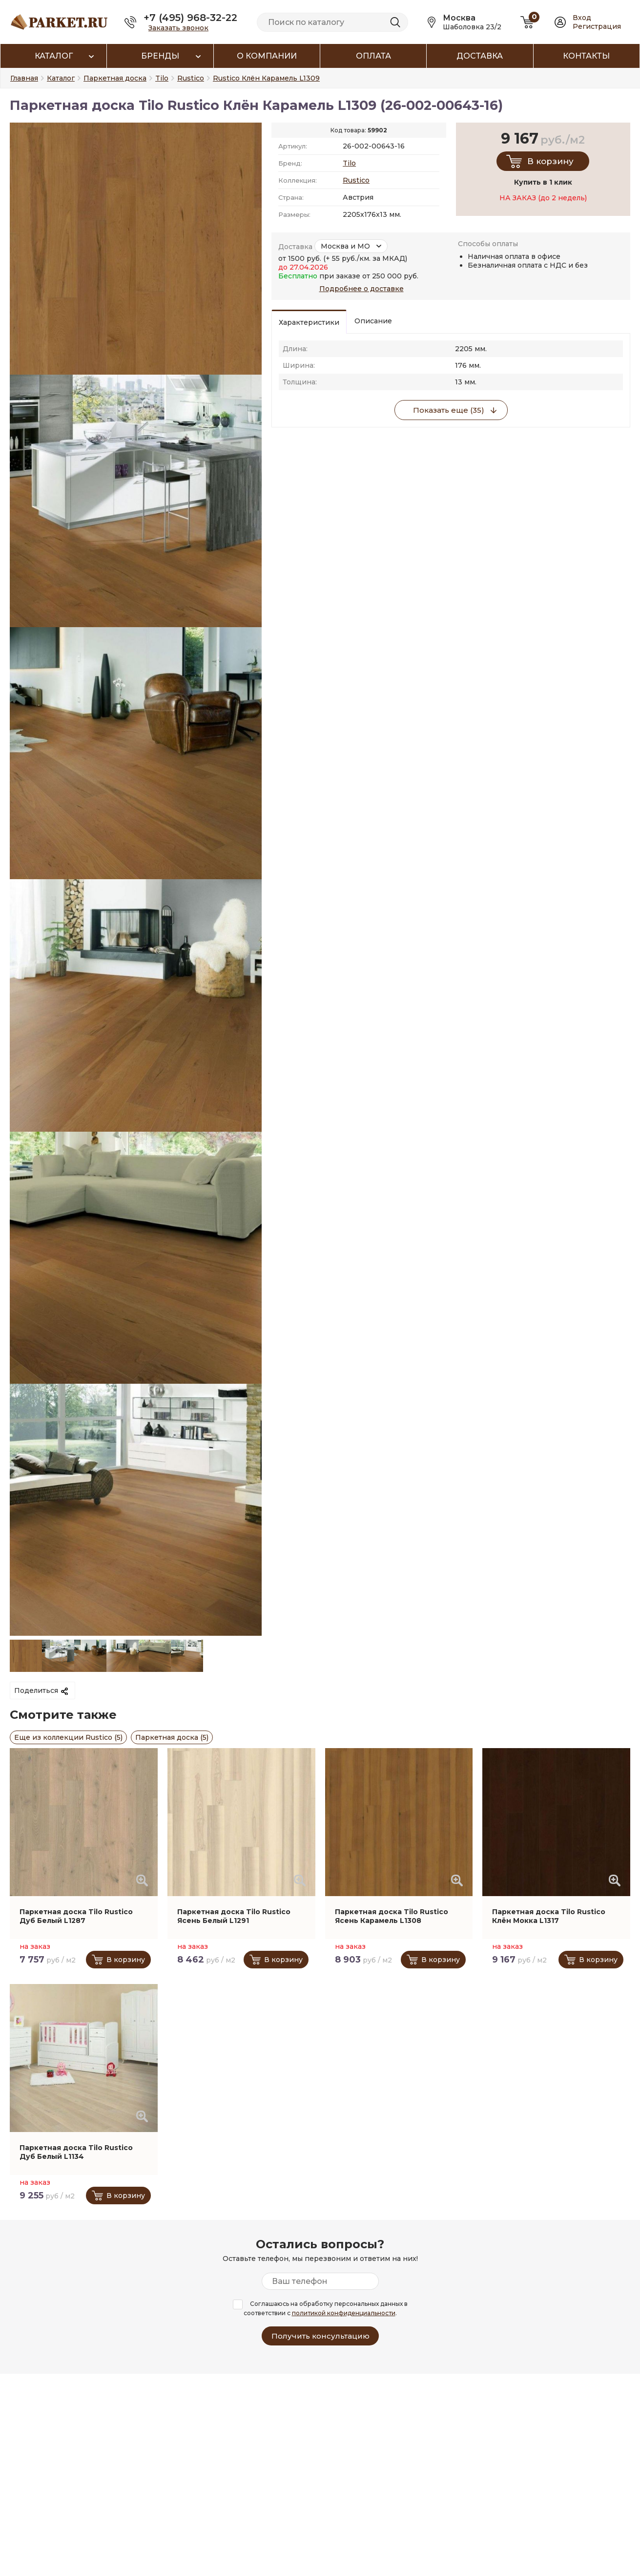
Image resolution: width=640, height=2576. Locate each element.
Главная (24, 78)
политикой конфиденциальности (343, 2313)
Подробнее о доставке (361, 288)
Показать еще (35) (448, 410)
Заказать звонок (178, 27)
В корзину (550, 161)
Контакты (586, 56)
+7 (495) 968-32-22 (190, 17)
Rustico (356, 180)
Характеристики (309, 322)
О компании (267, 56)
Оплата (373, 56)
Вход (582, 17)
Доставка (479, 56)
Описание (373, 321)
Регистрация (597, 26)
